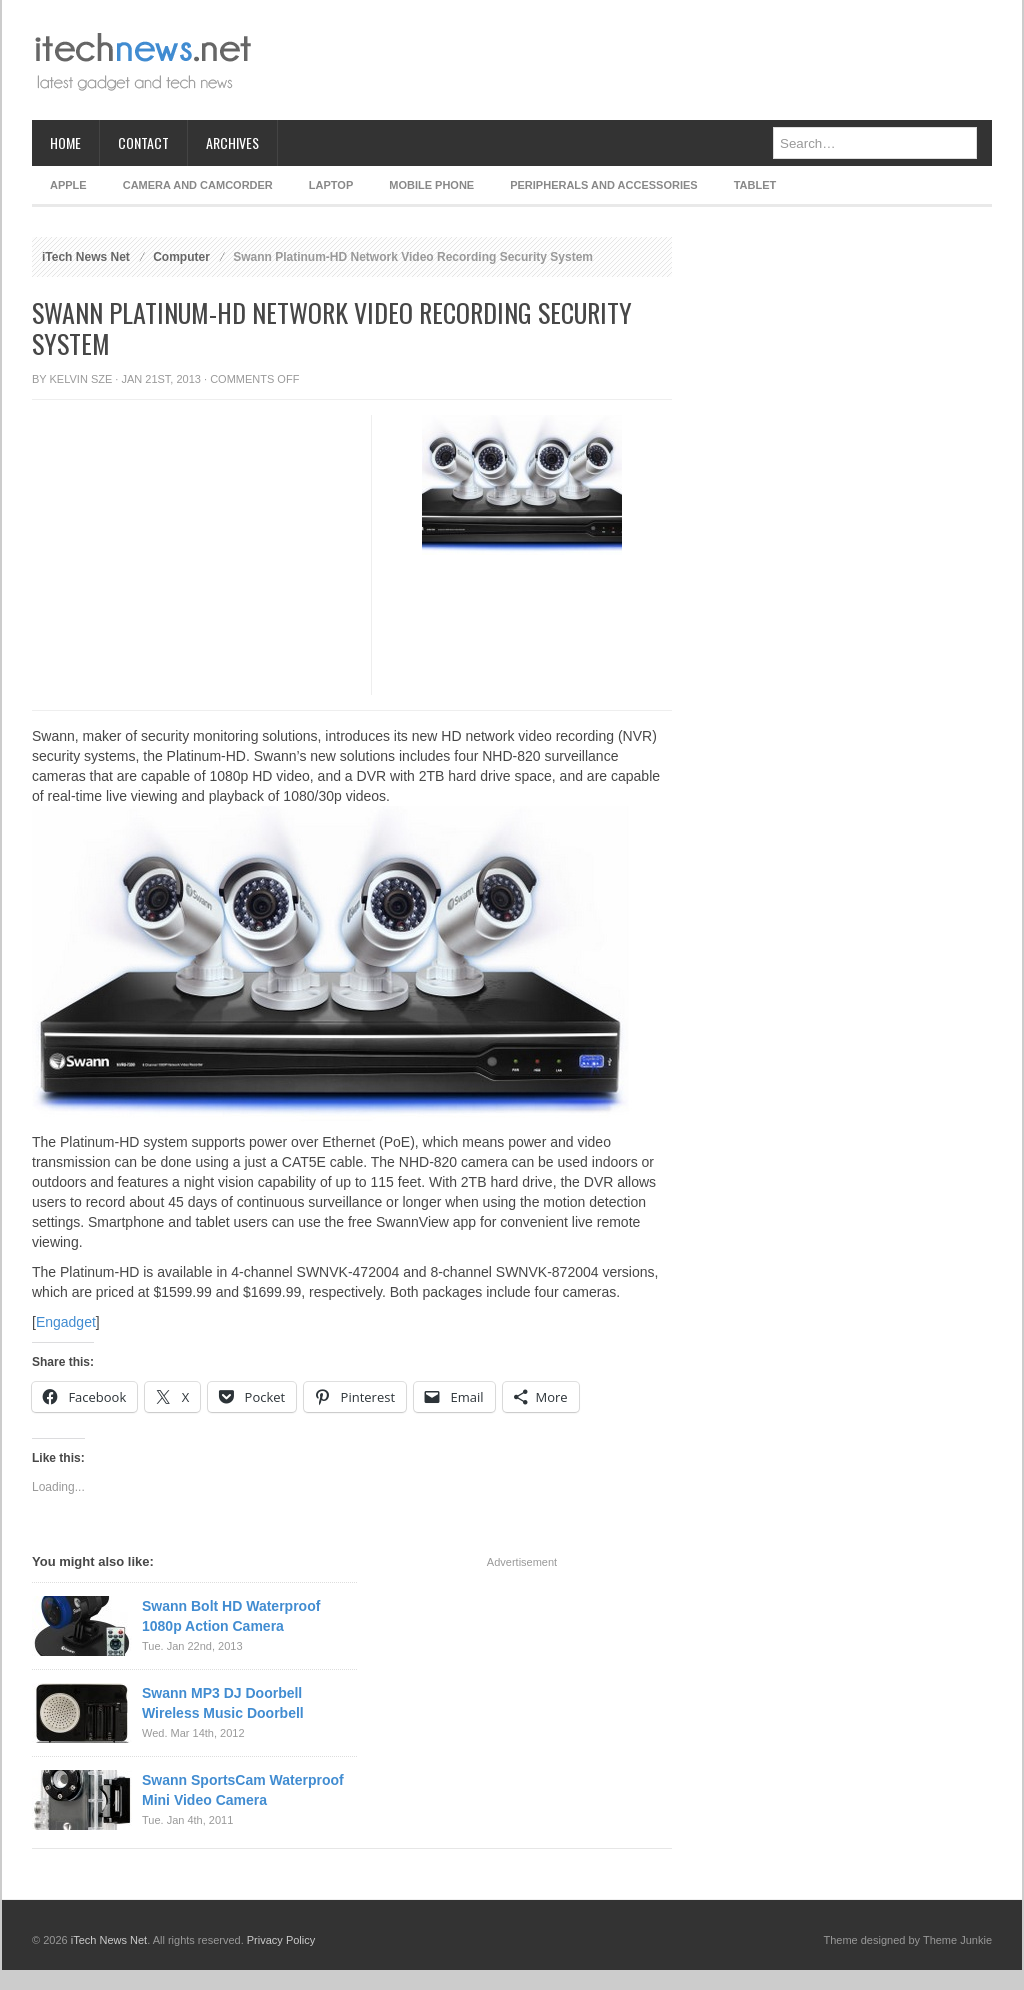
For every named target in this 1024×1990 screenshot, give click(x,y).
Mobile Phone (431, 185)
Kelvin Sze (81, 379)
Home (65, 142)
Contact (143, 142)
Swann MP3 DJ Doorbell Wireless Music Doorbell (223, 1703)
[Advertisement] (628, 60)
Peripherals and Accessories (603, 185)
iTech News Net (86, 257)
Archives (232, 142)
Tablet (755, 185)
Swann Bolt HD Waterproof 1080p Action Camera (231, 1616)
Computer (181, 257)
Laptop (331, 185)
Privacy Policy (281, 1940)
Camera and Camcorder (198, 185)
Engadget (66, 1322)
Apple (68, 185)
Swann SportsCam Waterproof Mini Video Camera (243, 1790)
